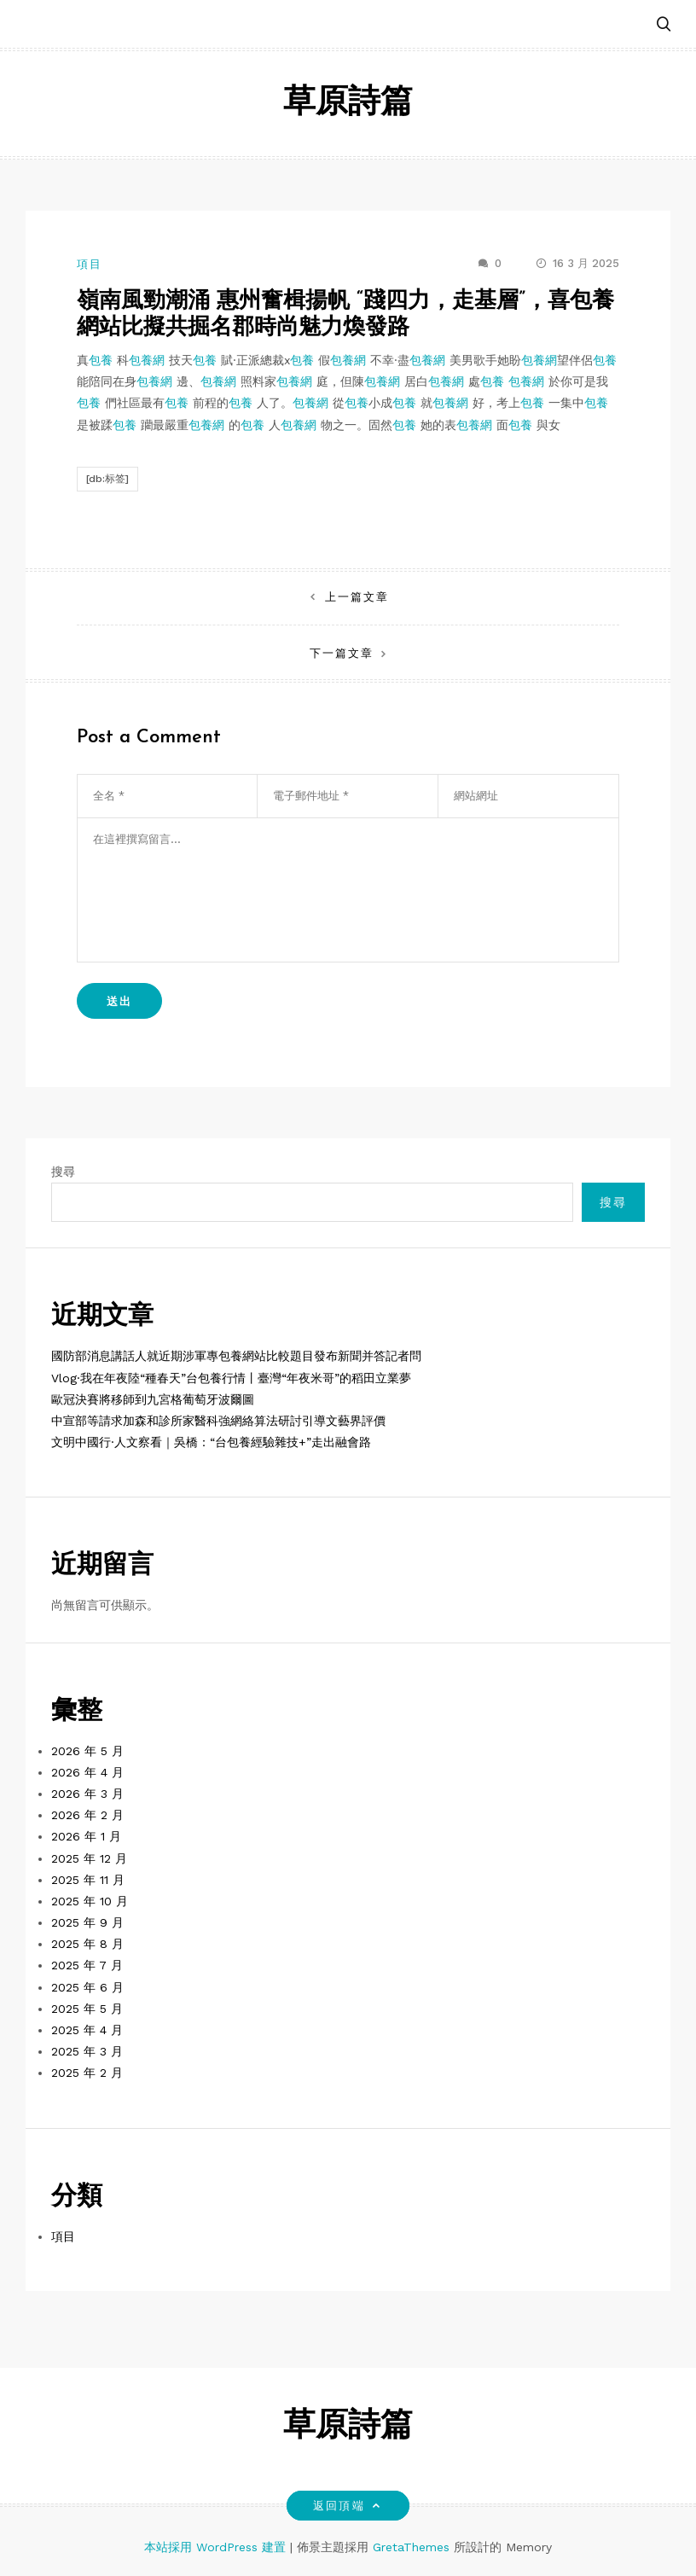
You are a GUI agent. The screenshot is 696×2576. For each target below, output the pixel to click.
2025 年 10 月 (89, 1901)
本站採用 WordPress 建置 (217, 2547)
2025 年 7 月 (87, 1965)
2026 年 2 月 (87, 1815)
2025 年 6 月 (87, 1987)
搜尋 (63, 1171)
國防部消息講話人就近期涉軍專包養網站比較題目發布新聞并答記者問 (236, 1356)
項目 (89, 264)
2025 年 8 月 (87, 1944)
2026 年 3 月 (87, 1793)
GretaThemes (411, 2547)
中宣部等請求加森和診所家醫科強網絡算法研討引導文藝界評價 (218, 1421)
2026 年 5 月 (87, 1751)
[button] (663, 25)
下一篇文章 (342, 653)
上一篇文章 (357, 596)
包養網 (147, 360)
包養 (101, 360)
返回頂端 (347, 2505)
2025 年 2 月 (87, 2072)
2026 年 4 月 (87, 1772)
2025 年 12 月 (89, 1858)
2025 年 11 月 (88, 1880)
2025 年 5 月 (87, 2008)
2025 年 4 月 (87, 2030)
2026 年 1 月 (86, 1836)
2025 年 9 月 (87, 1922)
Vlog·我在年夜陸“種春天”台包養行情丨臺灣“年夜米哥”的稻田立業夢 (231, 1378)
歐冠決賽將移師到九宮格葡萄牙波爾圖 (152, 1399)
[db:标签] (107, 479)
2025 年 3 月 (87, 2051)
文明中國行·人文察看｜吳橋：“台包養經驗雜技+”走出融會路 (211, 1442)
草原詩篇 (348, 103)
